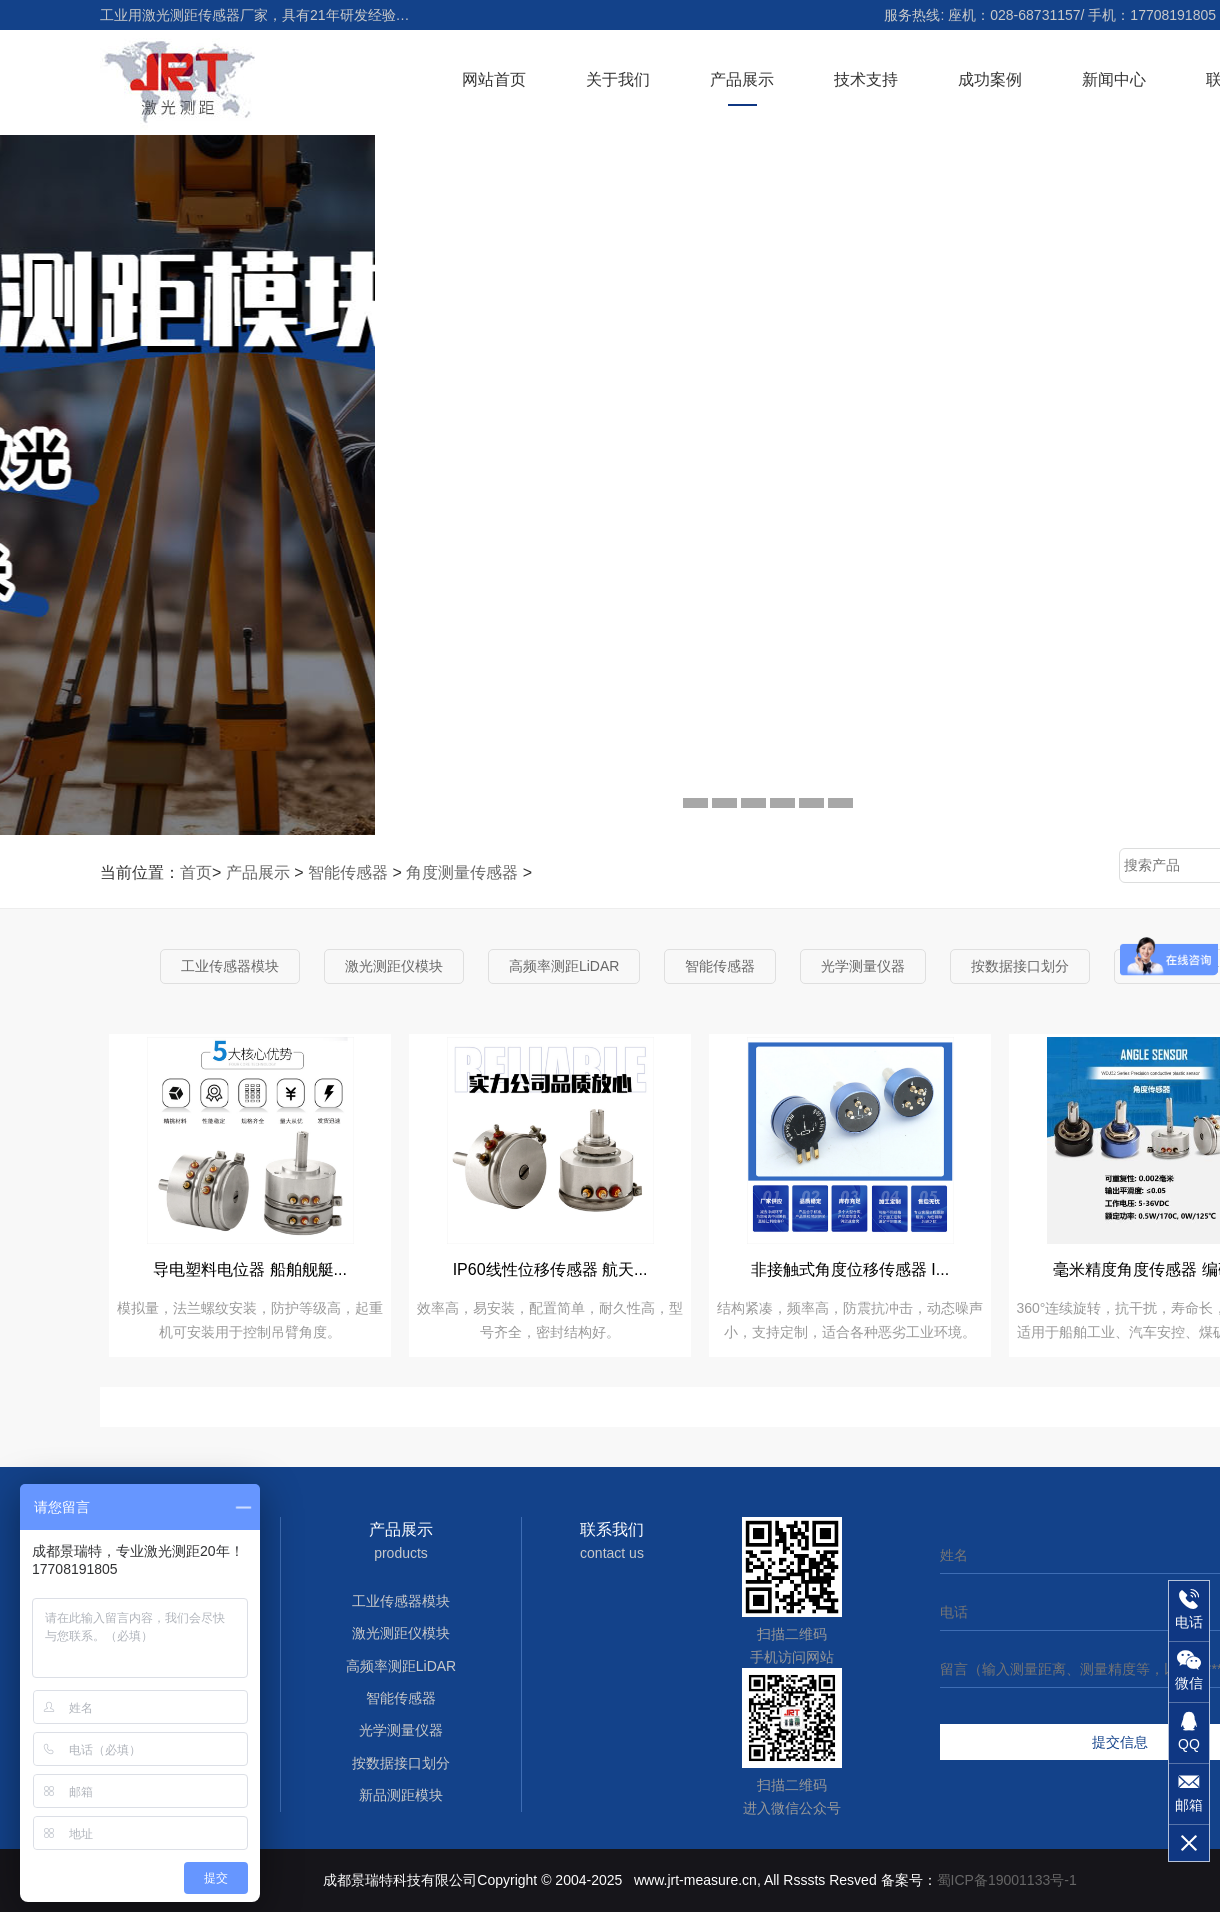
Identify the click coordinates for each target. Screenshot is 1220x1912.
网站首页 (494, 79)
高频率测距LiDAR (564, 966)
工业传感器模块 (230, 966)
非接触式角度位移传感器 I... (850, 1269)
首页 (196, 872)
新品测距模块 (401, 1795)
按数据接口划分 (1020, 966)
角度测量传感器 (462, 872)
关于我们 (618, 79)
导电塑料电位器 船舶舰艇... (250, 1269)
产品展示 (742, 79)
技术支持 (866, 79)
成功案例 (990, 79)
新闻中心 (1114, 79)
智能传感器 (348, 872)
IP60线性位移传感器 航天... (550, 1269)
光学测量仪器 (863, 966)
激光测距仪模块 (394, 966)
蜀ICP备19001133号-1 (1007, 1880)
